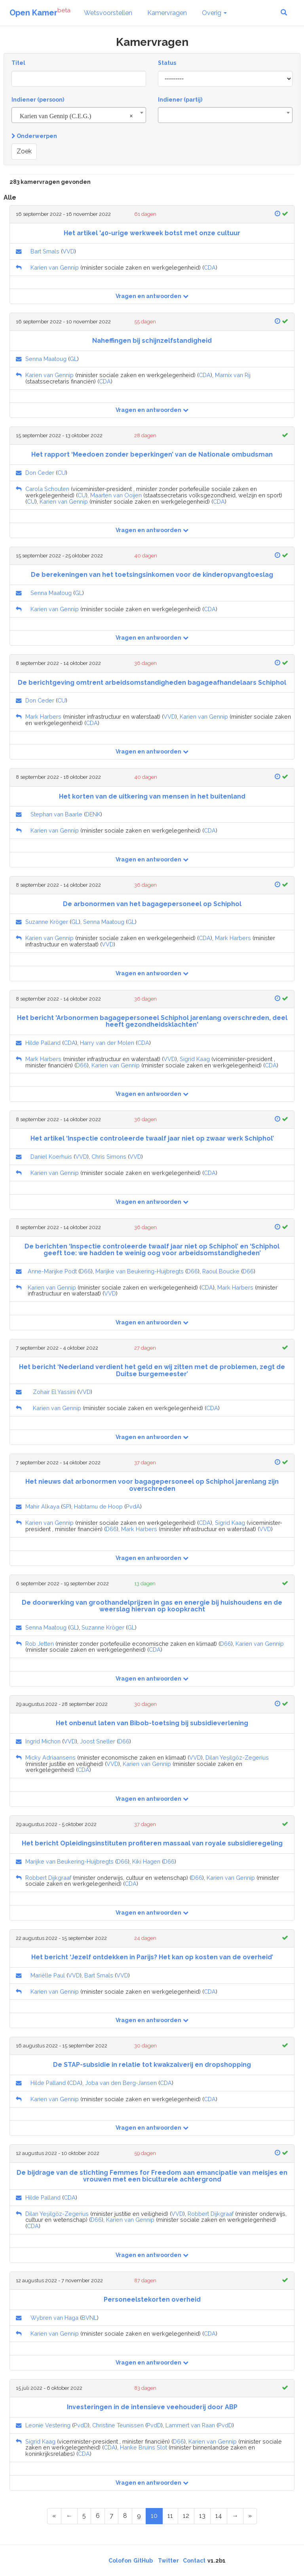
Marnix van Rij (233, 375)
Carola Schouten (47, 488)
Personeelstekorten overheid (152, 2299)
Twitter (168, 2560)
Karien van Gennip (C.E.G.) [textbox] (76, 116)
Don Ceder (39, 472)
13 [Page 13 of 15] (202, 2515)
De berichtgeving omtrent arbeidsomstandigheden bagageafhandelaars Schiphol (152, 682)
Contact (194, 2560)
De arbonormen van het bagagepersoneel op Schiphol (152, 904)
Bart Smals (44, 251)
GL (73, 358)
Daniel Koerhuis (51, 1156)
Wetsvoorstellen (108, 13)
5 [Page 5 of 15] (84, 2515)
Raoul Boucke (220, 1271)
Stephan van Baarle (56, 814)
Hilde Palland (43, 1042)
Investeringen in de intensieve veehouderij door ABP (152, 2407)
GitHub (143, 2560)
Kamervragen (167, 13)
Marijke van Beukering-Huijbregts (139, 1271)
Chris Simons (108, 1156)
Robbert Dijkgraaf (48, 1877)
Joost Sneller (97, 1741)
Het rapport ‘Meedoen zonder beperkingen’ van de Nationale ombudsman (152, 454)
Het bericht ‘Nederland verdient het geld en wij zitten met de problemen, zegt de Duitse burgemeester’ (152, 1370)
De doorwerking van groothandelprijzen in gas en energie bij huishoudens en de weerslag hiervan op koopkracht (152, 1606)
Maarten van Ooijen (116, 495)
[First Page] (54, 2516)
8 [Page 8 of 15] (125, 2515)
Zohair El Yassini (54, 1391)
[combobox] (78, 115)
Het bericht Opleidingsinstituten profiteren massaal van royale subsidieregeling (152, 1843)
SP (66, 1506)
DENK (93, 814)
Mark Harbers (43, 716)
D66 (81, 1065)
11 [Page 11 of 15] (170, 2515)
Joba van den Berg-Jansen (121, 2082)
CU (61, 472)
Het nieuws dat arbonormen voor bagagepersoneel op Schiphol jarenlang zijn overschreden (152, 1485)
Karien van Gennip (54, 267)
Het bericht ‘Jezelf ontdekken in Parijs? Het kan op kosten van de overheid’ (152, 1957)
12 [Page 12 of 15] (186, 2515)
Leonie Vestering (47, 2425)
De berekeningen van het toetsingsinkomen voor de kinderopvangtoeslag (152, 574)
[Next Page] (235, 2516)
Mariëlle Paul (47, 1975)
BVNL (89, 2317)
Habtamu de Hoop (98, 1506)
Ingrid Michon (43, 1741)
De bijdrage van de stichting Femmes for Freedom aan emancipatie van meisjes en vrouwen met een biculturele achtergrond (152, 2176)
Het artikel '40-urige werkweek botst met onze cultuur (152, 233)
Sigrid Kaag (195, 1059)
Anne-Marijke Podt (52, 1271)
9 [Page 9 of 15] (139, 2515)
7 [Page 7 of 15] (111, 2515)
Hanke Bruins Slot (143, 2447)
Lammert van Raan (190, 2425)
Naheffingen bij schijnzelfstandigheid (152, 340)
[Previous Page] (69, 2516)
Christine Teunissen (118, 2425)
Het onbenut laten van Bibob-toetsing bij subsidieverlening (152, 1723)
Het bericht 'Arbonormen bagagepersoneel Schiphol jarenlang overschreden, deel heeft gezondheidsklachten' (152, 1021)
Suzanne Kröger (46, 921)
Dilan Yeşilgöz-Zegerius (237, 1757)
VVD (68, 251)
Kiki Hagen (146, 1861)
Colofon (119, 2560)
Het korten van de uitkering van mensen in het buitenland (152, 796)
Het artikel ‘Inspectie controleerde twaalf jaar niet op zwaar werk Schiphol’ (152, 1138)
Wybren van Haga (54, 2317)
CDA (210, 267)
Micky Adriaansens (50, 1757)
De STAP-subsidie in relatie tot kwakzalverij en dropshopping (152, 2064)
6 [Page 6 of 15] (98, 2515)
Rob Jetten (39, 1643)
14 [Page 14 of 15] (218, 2515)
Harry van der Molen (107, 1042)
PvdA (133, 1506)
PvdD (81, 2425)
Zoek (24, 151)
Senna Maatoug (45, 358)
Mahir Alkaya (42, 1506)
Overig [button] (214, 13)
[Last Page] (250, 2516)
